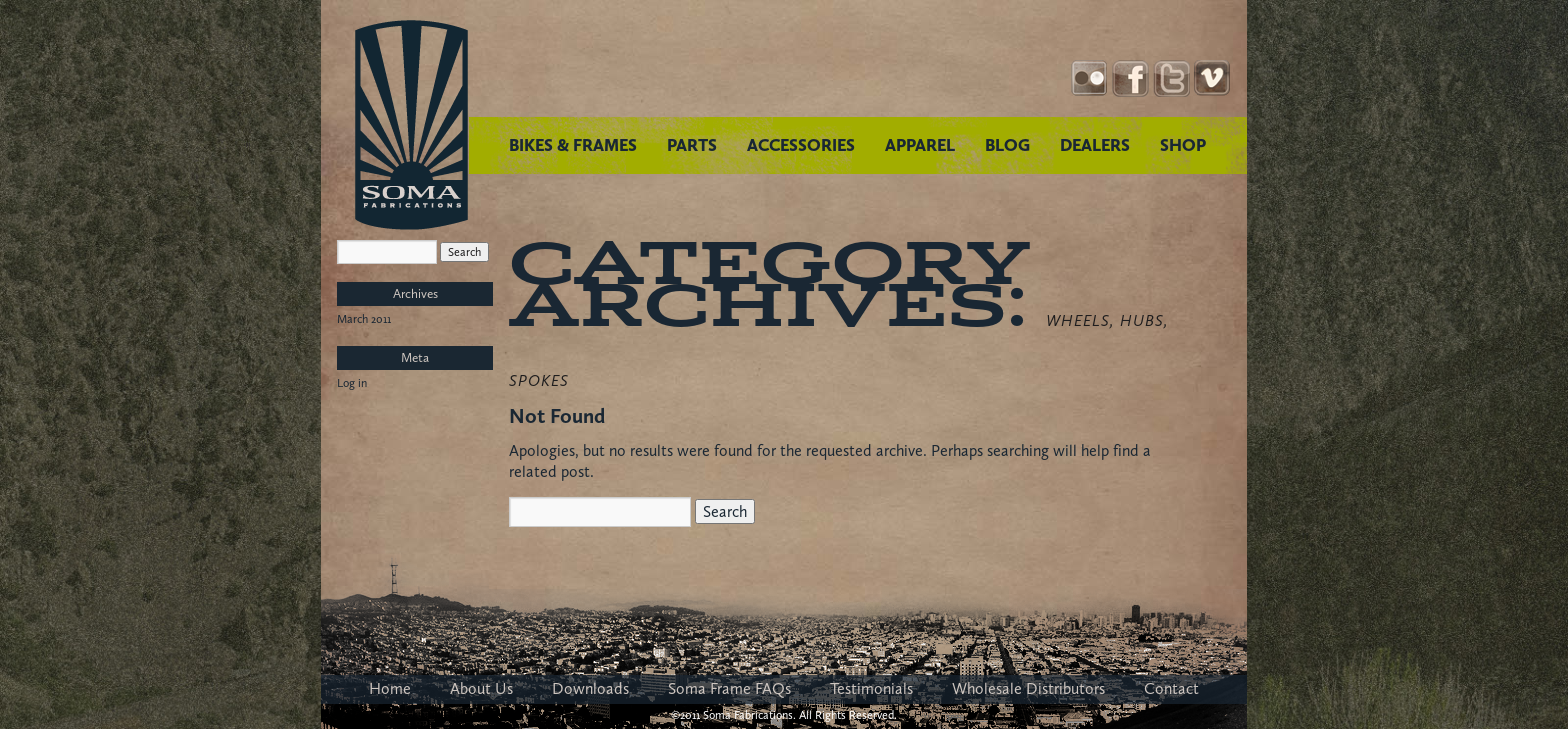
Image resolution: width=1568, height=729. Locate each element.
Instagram (1089, 78)
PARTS (692, 145)
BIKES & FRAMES (573, 145)
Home (390, 688)
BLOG (1007, 145)
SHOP (1183, 145)
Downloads (590, 688)
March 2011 (364, 319)
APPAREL (920, 145)
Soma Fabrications (411, 125)
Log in (352, 383)
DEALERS (1095, 145)
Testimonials (871, 688)
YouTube (1212, 78)
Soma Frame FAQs (729, 688)
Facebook (1130, 78)
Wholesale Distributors (1028, 688)
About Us (481, 688)
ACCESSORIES (801, 145)
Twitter (1171, 78)
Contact (1171, 688)
